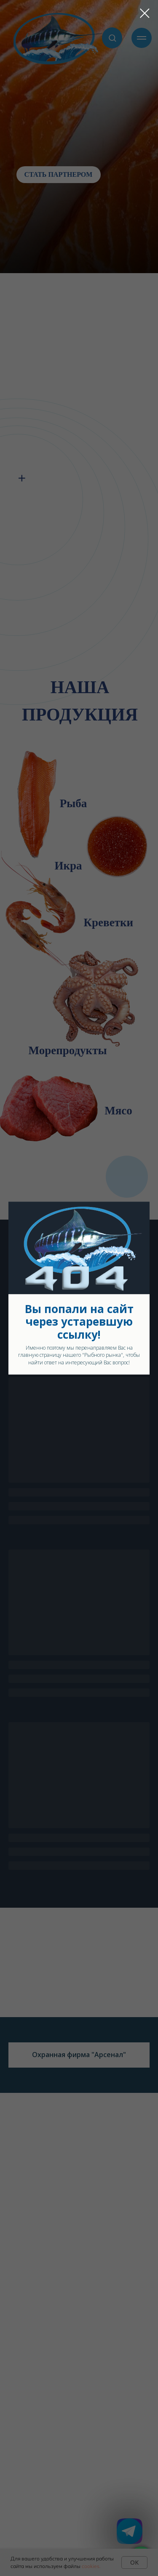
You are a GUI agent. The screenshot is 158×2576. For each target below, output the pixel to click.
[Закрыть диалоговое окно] (145, 13)
